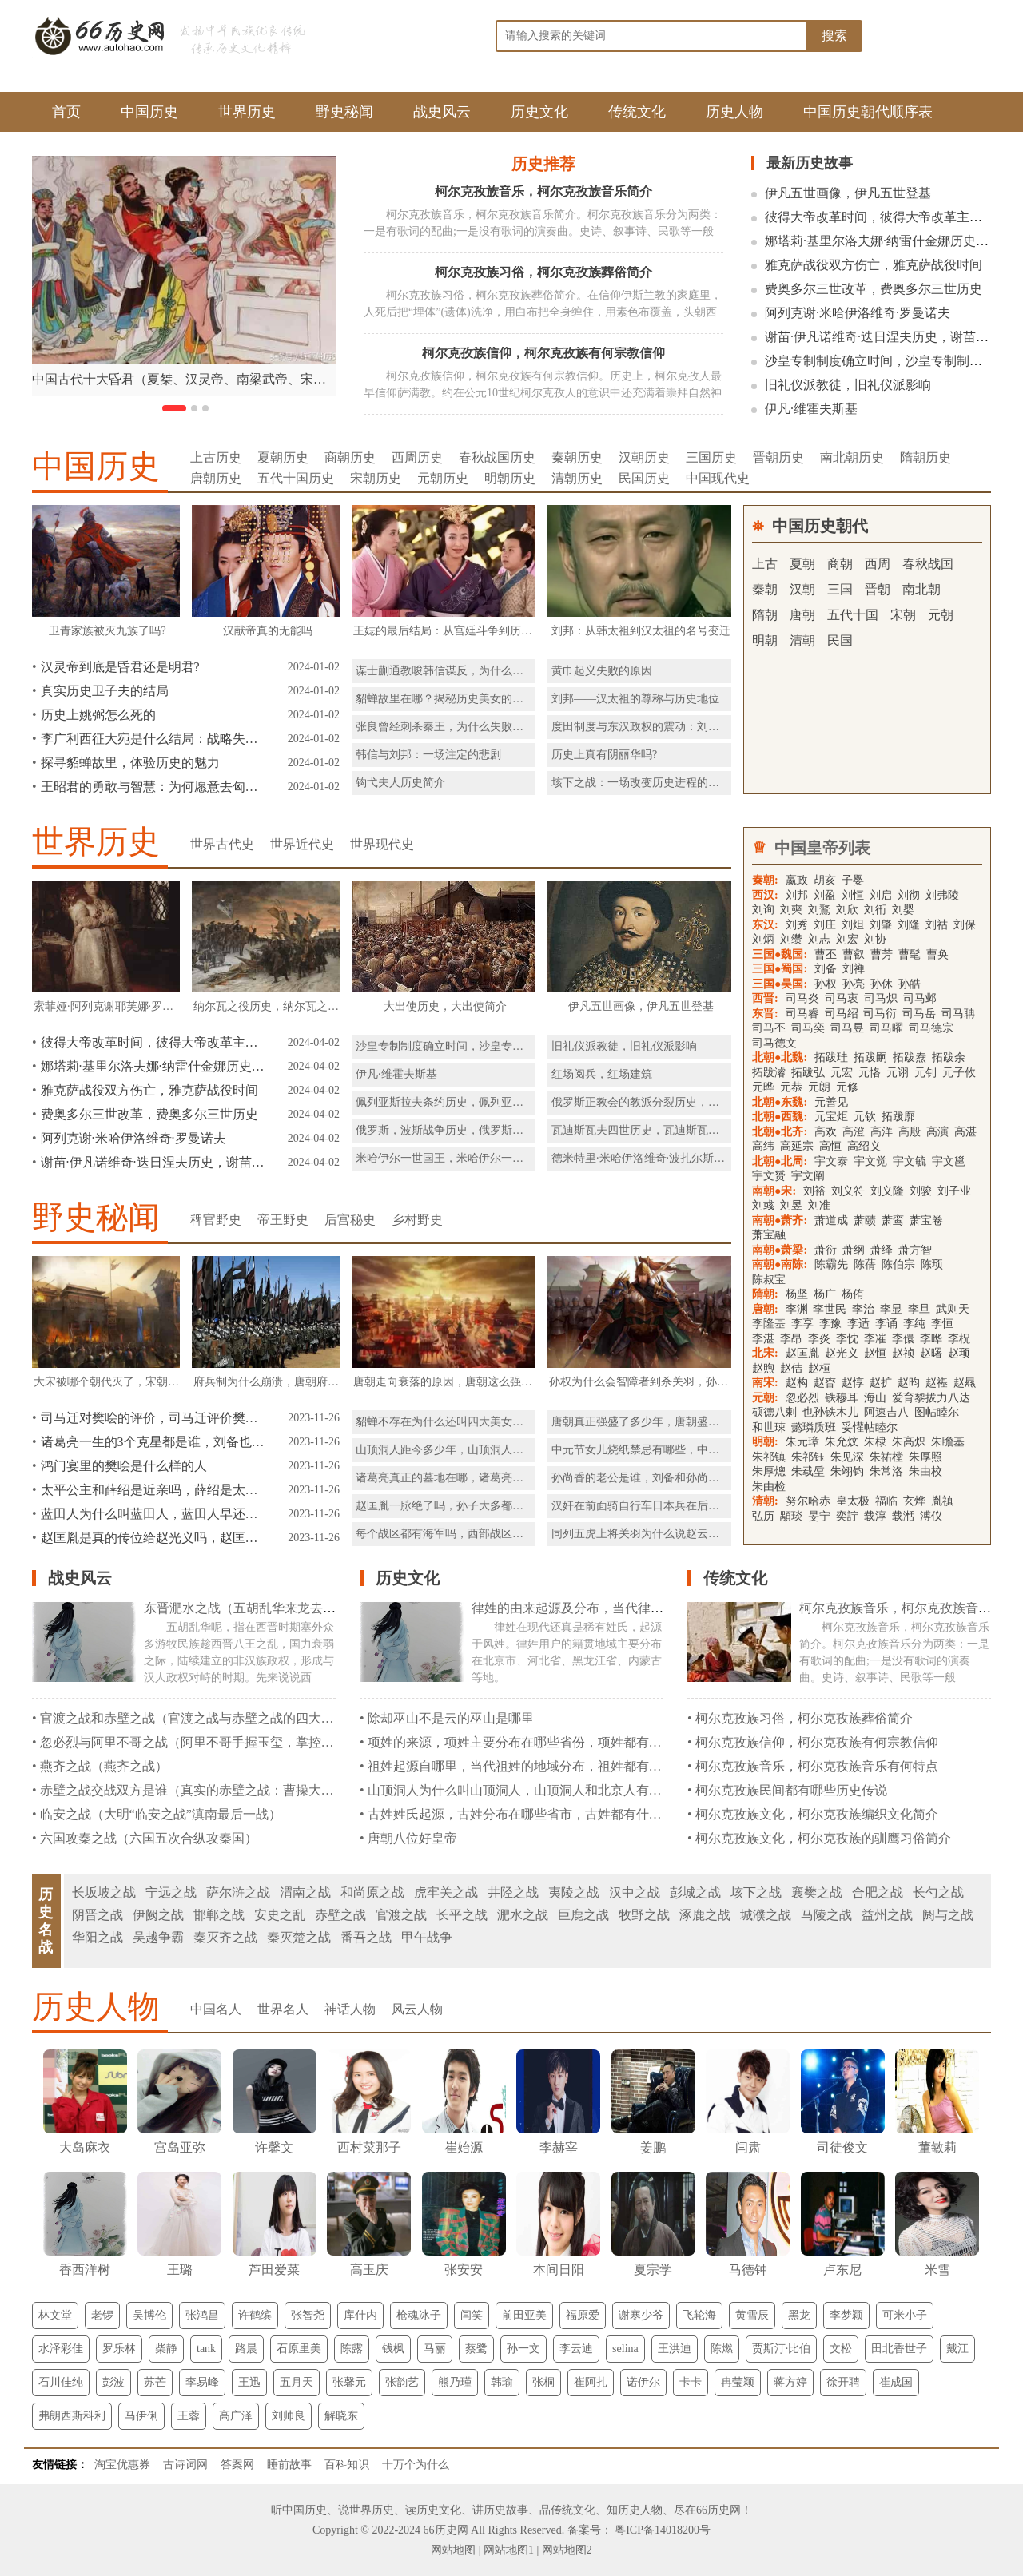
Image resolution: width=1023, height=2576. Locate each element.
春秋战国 (927, 563)
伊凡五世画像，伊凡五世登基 (848, 193)
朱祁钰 (808, 1457)
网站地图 (453, 2550)
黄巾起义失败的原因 (601, 671)
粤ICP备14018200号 (661, 2530)
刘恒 (853, 895)
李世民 (829, 1309)
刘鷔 (819, 910)
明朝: (765, 1442)
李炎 (819, 1339)
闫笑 (471, 2315)
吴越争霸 (158, 1937)
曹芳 (881, 954)
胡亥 (825, 880)
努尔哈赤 (808, 1501)
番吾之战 (366, 1937)
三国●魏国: (779, 954)
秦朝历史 (577, 457)
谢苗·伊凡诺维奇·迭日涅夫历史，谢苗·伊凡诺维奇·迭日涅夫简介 (153, 1162)
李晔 (931, 1339)
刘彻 (909, 895)
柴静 (166, 2349)
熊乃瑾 (455, 2382)
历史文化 (539, 112)
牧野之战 (644, 1915)
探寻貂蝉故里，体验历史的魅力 (130, 762)
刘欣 (847, 910)
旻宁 (819, 1516)
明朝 (765, 640)
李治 (863, 1309)
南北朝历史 (852, 457)
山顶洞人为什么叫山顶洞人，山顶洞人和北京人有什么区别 (534, 1790)
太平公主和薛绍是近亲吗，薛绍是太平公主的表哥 (153, 1490)
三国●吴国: (779, 984)
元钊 (925, 1073)
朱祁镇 (769, 1457)
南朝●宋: (774, 1191)
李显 (891, 1309)
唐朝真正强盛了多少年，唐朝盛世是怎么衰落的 (668, 1422)
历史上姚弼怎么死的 (98, 715)
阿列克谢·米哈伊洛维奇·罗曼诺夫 (857, 313)
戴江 (957, 2349)
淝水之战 (522, 1915)
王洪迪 (674, 2349)
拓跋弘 (808, 1073)
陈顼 (932, 1264)
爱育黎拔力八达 (931, 1398)
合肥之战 (877, 1892)
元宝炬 (831, 1117)
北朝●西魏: (779, 1117)
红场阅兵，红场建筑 (601, 1074)
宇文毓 (909, 1161)
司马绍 (843, 1014)
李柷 (959, 1339)
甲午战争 (426, 1937)
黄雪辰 (752, 2315)
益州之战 (887, 1915)
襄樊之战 (816, 1892)
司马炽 (881, 998)
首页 (66, 112)
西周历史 (417, 457)
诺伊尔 (643, 2382)
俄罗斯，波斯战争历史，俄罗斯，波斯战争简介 (473, 1130)
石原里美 (299, 2349)
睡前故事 (289, 2465)
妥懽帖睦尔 (870, 1427)
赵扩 (881, 1383)
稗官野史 (215, 1219)
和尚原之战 (372, 1892)
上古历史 (215, 457)
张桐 (543, 2382)
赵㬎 (964, 1383)
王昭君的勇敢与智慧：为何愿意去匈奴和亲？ (153, 786)
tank (206, 2349)
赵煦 (763, 1368)
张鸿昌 (202, 2315)
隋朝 (765, 615)
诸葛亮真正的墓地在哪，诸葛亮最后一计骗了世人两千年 (495, 1478)
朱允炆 (841, 1442)
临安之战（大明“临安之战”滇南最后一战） (160, 1814)
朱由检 (769, 1487)
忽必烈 (802, 1398)
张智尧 (307, 2315)
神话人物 (350, 2009)
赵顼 (959, 1353)
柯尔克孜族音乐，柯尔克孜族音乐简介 (543, 191)
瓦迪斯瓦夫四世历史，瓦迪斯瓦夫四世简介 (657, 1130)
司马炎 (802, 998)
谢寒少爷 (641, 2315)
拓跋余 (948, 1057)
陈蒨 (865, 1264)
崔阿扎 (590, 2382)
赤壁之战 (340, 1915)
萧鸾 (893, 1220)
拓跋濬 (769, 1073)
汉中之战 (634, 1892)
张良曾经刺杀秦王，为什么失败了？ (445, 727)
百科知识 (346, 2465)
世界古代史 (222, 844)
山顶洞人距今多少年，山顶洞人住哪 (445, 1450)
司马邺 (920, 998)
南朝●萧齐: (779, 1220)
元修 (847, 1087)
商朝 (840, 563)
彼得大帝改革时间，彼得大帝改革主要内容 (886, 217)
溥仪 (931, 1516)
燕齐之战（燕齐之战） (104, 1766)
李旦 (919, 1309)
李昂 (791, 1339)
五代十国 (852, 615)
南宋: (765, 1383)
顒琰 (791, 1516)
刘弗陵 (942, 895)
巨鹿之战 (583, 1915)
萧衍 (825, 1250)
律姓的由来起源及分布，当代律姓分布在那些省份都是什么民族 (651, 1608)
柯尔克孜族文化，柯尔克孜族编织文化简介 (816, 1814)
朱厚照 (925, 1457)
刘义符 (848, 1191)
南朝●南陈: (779, 1264)
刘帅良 (288, 2416)
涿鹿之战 (704, 1915)
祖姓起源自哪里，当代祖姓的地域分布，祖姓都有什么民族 (534, 1766)
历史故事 (506, 2510)
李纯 (914, 1324)
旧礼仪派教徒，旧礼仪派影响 (848, 385)
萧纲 (853, 1250)
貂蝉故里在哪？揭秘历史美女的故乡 (445, 699)
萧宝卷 (926, 1220)
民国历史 (644, 478)
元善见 (831, 1102)
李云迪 (576, 2349)
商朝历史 (350, 457)
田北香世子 (899, 2349)
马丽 (435, 2349)
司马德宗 (931, 1028)
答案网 (237, 2465)
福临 (886, 1501)
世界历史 (247, 112)
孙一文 (523, 2349)
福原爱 (582, 2315)
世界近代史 (302, 844)
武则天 (952, 1309)
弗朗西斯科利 (71, 2416)
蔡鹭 (476, 2349)
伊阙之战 (158, 1915)
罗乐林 (119, 2349)
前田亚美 (524, 2315)
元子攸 (959, 1073)
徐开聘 (843, 2382)
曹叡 (853, 954)
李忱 (847, 1339)
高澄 (853, 1132)
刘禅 (853, 969)
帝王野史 (282, 1219)
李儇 (903, 1339)
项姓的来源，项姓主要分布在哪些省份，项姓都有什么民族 (534, 1742)
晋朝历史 (778, 457)
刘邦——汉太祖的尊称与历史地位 (635, 699)
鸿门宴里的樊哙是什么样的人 (124, 1466)
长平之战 (462, 1915)
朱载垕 (808, 1471)
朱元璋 (802, 1442)
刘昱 (791, 1205)
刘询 (763, 910)
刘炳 (763, 939)
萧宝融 (769, 1235)
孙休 (881, 984)
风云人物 (417, 2009)
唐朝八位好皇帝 (412, 1838)
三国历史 (711, 457)
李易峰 (202, 2382)
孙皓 (909, 984)
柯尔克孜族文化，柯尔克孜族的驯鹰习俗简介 (823, 1838)
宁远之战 (171, 1892)
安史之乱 (279, 1915)
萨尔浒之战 (238, 1892)
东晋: (765, 1014)
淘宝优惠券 (122, 2465)
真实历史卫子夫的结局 (105, 691)
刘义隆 (887, 1191)
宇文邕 (948, 1161)
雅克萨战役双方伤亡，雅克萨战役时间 (873, 265)
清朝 (802, 640)
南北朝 (921, 589)
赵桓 (819, 1368)
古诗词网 (185, 2465)
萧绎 (881, 1250)
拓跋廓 (898, 1117)
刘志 (819, 939)
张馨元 (349, 2382)
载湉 (903, 1516)
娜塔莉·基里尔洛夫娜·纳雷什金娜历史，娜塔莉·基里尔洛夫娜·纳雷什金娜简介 (153, 1066)
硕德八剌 (774, 1412)
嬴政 (797, 880)
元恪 (869, 1073)
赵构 (797, 1383)
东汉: (765, 925)
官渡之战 (401, 1915)
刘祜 (936, 925)
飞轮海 (699, 2315)
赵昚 (825, 1383)
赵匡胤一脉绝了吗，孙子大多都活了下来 (456, 1506)
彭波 (113, 2382)
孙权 (825, 984)
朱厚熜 (769, 1471)
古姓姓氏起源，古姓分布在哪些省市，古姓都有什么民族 (527, 1814)
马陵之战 (826, 1915)
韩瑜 (502, 2382)
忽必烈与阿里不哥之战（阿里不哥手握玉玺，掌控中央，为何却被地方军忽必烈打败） (283, 1742)
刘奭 (791, 910)
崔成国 (896, 2382)
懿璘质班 (813, 1427)
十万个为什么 (415, 2465)
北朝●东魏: (779, 1102)
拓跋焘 (909, 1057)
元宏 (841, 1073)
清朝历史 (577, 478)
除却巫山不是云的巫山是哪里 (451, 1718)
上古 (765, 563)
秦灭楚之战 (299, 1937)
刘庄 (825, 925)
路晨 (246, 2349)
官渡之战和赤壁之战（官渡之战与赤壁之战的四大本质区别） (212, 1718)
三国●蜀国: (779, 969)
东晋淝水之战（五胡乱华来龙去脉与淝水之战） (278, 1608)
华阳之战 (97, 1937)
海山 (875, 1398)
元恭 (791, 1087)
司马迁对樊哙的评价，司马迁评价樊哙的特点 (153, 1418)
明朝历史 (509, 478)
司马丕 (769, 1028)
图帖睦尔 (936, 1412)
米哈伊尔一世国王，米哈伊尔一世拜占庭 (456, 1158)
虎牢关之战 (446, 1892)
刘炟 (853, 925)
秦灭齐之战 (225, 1937)
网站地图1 (509, 2550)
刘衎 (875, 910)
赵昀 (909, 1383)
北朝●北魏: (779, 1057)
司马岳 (919, 1014)
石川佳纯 (60, 2382)
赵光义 (841, 1353)
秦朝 (765, 589)
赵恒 (875, 1353)
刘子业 (954, 1191)
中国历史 (149, 112)
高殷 (909, 1132)
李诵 (886, 1324)
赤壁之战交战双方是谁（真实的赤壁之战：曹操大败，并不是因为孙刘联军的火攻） (276, 1790)
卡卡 (690, 2382)
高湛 (965, 1132)
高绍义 (864, 1146)
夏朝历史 (282, 457)
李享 (802, 1324)
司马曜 (886, 1028)
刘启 (881, 895)
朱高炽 (908, 1442)
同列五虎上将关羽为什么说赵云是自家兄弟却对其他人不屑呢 (702, 1534)
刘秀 (797, 925)
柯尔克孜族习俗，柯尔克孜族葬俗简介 (543, 272)
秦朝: (765, 880)
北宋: (765, 1353)
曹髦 (909, 954)
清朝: (765, 1501)
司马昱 (847, 1028)
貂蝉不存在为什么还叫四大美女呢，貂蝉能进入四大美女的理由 (512, 1422)
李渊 (798, 1309)
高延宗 (797, 1146)
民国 (840, 640)
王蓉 (188, 2416)
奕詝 (847, 1516)
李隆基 (769, 1324)
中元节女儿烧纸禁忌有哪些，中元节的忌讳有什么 (674, 1450)
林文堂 (55, 2315)
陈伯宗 (898, 1264)
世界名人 (282, 2009)
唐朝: (765, 1309)
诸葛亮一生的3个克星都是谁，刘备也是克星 (153, 1442)
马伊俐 (141, 2416)
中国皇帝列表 (822, 848)
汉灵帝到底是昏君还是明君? (120, 667)
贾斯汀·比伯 (781, 2349)
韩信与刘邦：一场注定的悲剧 (428, 755)
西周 (877, 563)
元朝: (765, 1398)
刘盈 (825, 895)
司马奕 (808, 1028)
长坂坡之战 (104, 1892)
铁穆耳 (841, 1398)
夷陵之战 (573, 1892)
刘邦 (797, 895)
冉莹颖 (737, 2382)
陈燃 (722, 2349)
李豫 (830, 1324)
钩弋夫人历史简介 (400, 783)
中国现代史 (718, 478)
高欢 (825, 1132)
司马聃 (958, 1014)
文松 (841, 2349)
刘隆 (909, 925)
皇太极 (853, 1501)
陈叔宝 (769, 1280)
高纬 (763, 1146)
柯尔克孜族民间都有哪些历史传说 (791, 1790)
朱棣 (875, 1442)
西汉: (765, 895)
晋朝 (877, 589)
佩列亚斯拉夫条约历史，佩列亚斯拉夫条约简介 (473, 1102)
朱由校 (925, 1471)
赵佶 (791, 1368)
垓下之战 (756, 1892)
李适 (858, 1324)
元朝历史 (442, 478)
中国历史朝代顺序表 (868, 112)
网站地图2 (567, 2550)
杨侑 (853, 1294)
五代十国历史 (295, 478)
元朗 (819, 1087)
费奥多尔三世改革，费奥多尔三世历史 (873, 289)
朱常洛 (886, 1471)
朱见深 (847, 1457)
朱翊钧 (847, 1471)
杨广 (825, 1294)
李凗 (875, 1339)
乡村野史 (417, 1219)
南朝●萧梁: (779, 1250)
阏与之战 (947, 1915)
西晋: (765, 998)
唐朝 (802, 615)
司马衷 (841, 998)
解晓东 (341, 2416)
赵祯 (903, 1353)
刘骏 (921, 1191)
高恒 (830, 1146)
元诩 (897, 1073)
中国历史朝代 (820, 526)
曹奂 (937, 954)
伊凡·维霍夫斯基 (811, 408)
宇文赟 (769, 1176)
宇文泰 (831, 1161)
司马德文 (774, 1043)
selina (625, 2349)
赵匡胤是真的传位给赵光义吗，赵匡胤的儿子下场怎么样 (153, 1537)
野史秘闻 (344, 112)
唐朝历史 (215, 478)
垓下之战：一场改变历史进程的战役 (640, 783)
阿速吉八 (886, 1412)
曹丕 (825, 954)
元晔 (763, 1087)
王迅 (249, 2382)
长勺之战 (938, 1892)
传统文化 (637, 112)
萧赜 (865, 1220)
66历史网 (718, 2510)
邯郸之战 (219, 1915)
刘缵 (791, 939)
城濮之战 (765, 1915)
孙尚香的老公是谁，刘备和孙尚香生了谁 (652, 1478)
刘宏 (847, 939)
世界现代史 (382, 844)
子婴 (853, 880)
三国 (840, 589)
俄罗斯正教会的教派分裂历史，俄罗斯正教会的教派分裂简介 (702, 1102)
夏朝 (802, 563)
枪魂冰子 (418, 2315)
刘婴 (903, 910)
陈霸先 (831, 1264)
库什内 (360, 2315)
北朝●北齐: (779, 1132)
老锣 (102, 2315)
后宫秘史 (350, 1219)
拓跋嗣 (870, 1057)
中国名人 (215, 2009)
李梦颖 (846, 2315)
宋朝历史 (375, 478)
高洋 (881, 1132)
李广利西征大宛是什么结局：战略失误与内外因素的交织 (153, 738)
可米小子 (904, 2315)
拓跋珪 (831, 1057)
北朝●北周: (779, 1161)
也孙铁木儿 (830, 1412)
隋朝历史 (925, 457)
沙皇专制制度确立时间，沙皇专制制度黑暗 (886, 361)
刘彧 (763, 1205)
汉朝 (802, 589)
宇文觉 (870, 1161)
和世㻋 (769, 1427)
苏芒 (155, 2382)
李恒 (942, 1324)
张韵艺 (402, 2382)
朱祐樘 (886, 1457)
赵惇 (853, 1383)
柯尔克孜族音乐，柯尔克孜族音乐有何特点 (816, 1766)
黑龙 (799, 2315)
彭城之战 (695, 1892)
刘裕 (814, 1191)
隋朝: (765, 1294)
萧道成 (831, 1220)
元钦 (865, 1117)
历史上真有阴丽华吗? (604, 755)
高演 (937, 1132)
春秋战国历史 (497, 457)
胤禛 (942, 1501)
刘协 (875, 939)
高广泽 (236, 2416)
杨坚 (797, 1294)
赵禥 (936, 1383)
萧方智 (915, 1250)
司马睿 (802, 1014)
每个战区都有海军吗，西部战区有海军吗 (456, 1534)
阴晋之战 (97, 1915)
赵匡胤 (802, 1353)
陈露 (351, 2349)
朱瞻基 (948, 1442)
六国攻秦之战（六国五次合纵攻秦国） (148, 1838)
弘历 (763, 1516)
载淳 (875, 1516)
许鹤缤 (255, 2315)
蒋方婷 (790, 2382)
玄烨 (914, 1501)
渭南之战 (305, 1892)
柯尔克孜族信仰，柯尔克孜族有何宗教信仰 (543, 353)
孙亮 (853, 984)
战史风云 (442, 112)
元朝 (940, 615)
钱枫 (393, 2349)
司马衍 (880, 1014)
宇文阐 (808, 1176)
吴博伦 (149, 2315)
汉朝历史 (644, 457)
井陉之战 (513, 1892)
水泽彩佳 (60, 2349)
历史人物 (734, 112)
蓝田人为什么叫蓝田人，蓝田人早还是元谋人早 (153, 1514)
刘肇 (881, 925)
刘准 (819, 1205)
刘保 (964, 925)
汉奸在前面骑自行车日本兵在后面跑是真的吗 (663, 1506)
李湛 (763, 1339)
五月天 (296, 2382)
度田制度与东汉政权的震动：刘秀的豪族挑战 (663, 727)
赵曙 (931, 1353)
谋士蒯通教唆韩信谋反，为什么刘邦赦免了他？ (473, 671)
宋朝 (903, 615)
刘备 (825, 969)
